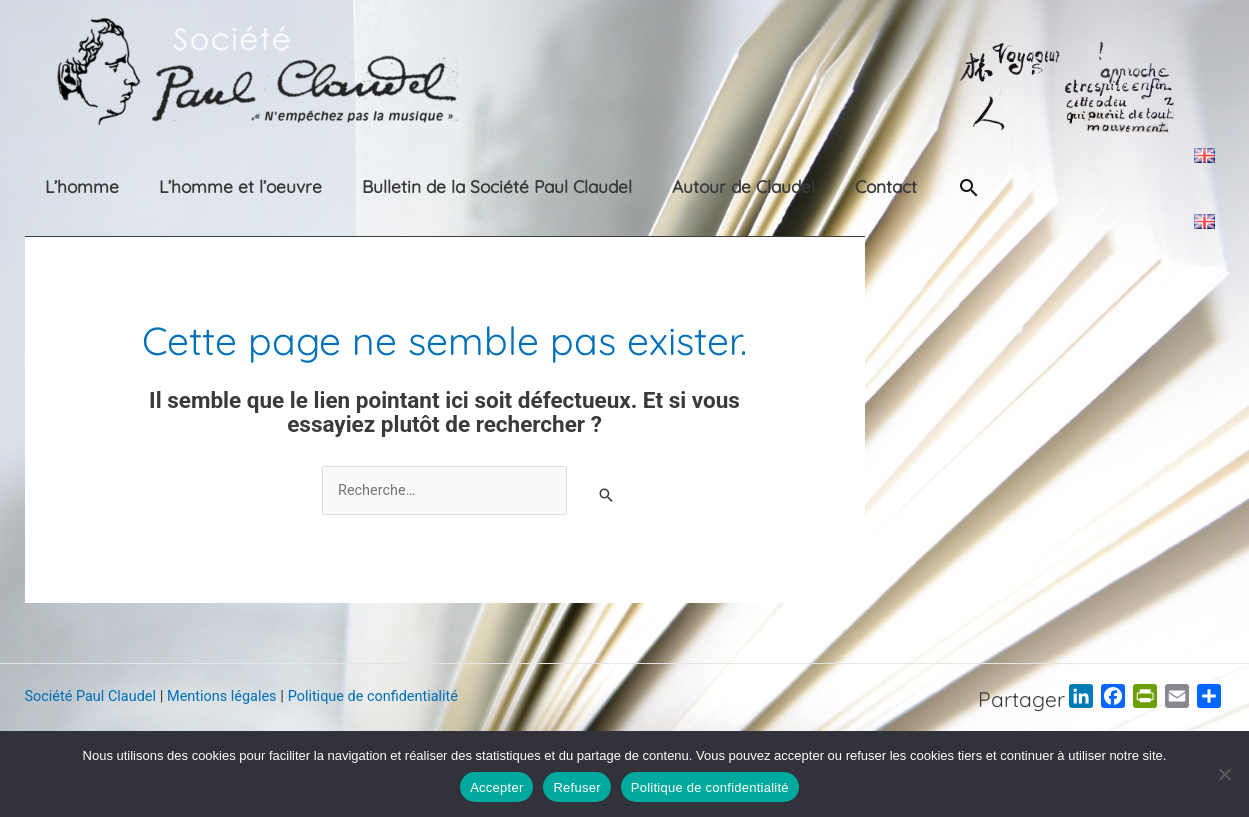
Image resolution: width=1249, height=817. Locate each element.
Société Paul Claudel (93, 697)
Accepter (496, 787)
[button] (885, 187)
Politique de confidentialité (385, 697)
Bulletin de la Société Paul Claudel (443, 186)
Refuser (576, 787)
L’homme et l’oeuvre (203, 186)
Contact (799, 186)
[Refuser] (1224, 774)
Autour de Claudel (672, 186)
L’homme (62, 186)
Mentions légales (229, 697)
